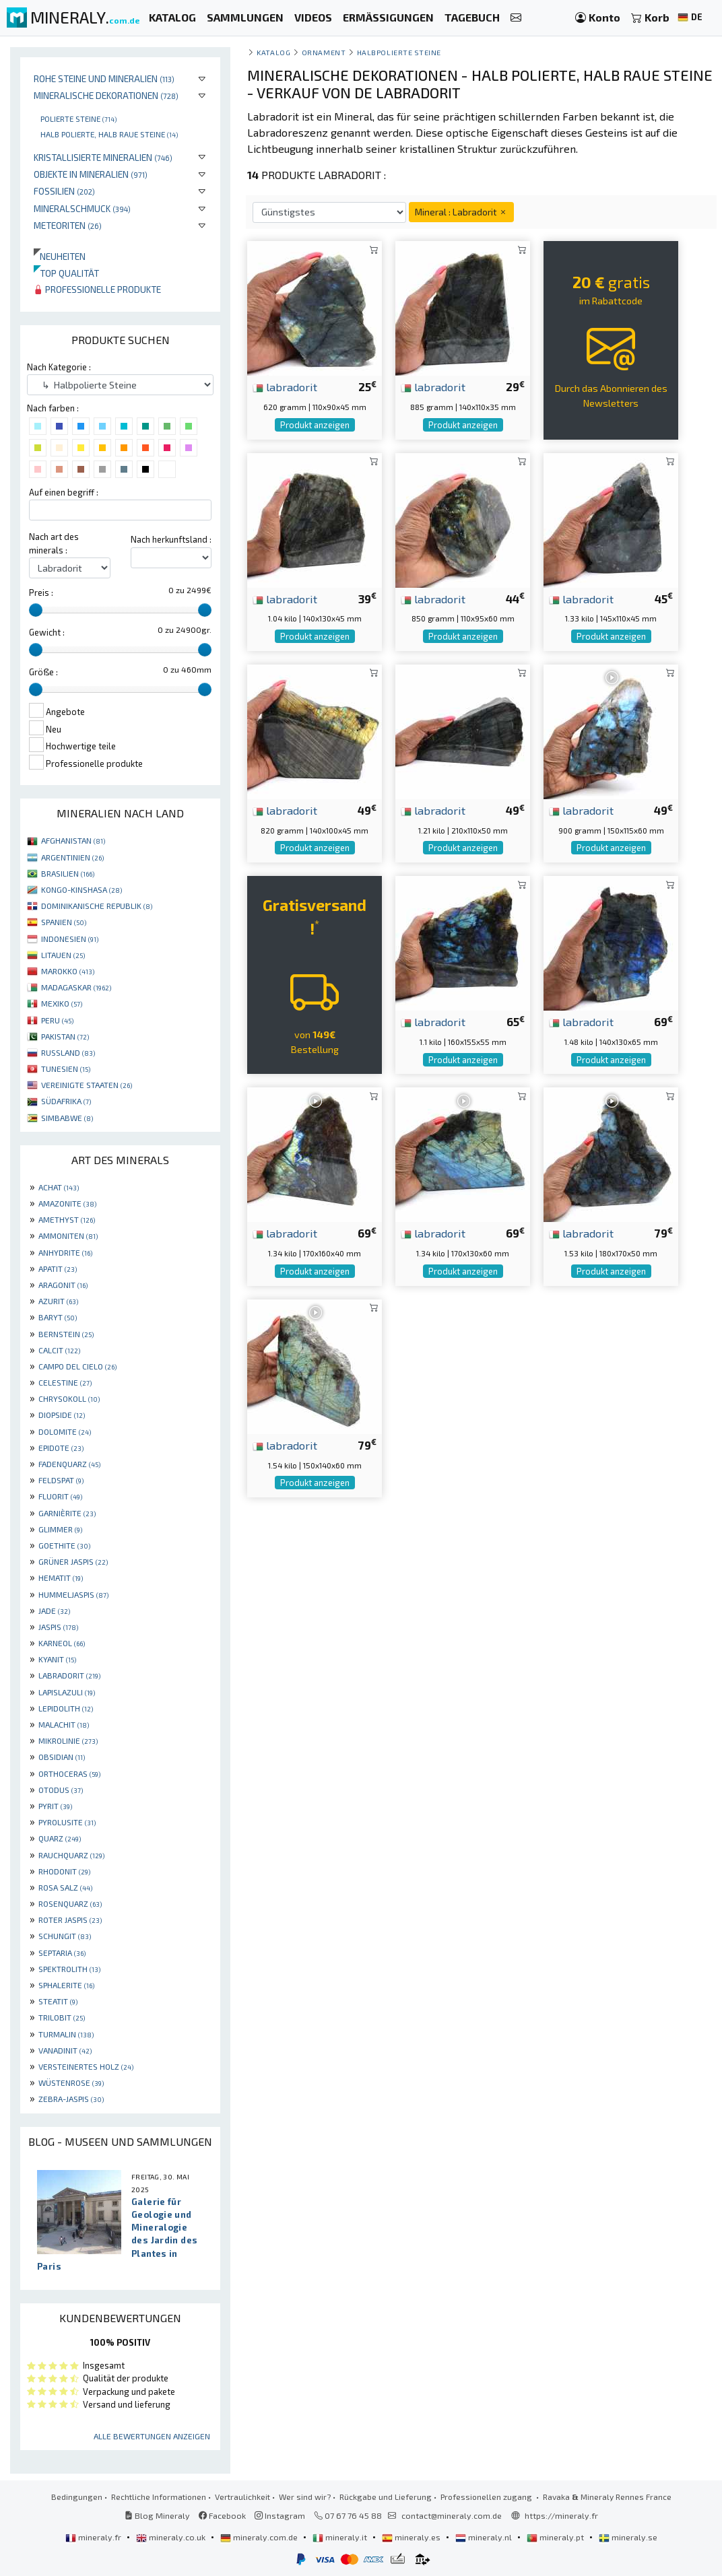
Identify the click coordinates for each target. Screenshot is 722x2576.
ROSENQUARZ (70, 1903)
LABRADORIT (69, 1675)
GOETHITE (64, 1545)
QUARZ (59, 1838)
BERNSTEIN (66, 1333)
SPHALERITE (66, 1985)
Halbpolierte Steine (399, 52)
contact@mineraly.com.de (451, 2515)
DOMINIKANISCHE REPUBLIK (96, 905)
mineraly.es (412, 2537)
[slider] (35, 610)
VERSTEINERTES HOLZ (85, 2066)
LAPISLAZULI (66, 1692)
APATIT (57, 1268)
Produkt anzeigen (315, 424)
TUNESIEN (65, 1068)
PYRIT (55, 1805)
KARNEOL (61, 1643)
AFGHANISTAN (73, 840)
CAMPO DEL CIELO (77, 1366)
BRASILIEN (67, 873)
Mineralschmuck (82, 208)
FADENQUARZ (69, 1463)
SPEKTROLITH (69, 1968)
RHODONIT (64, 1871)
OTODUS (60, 1789)
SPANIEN (63, 921)
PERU (57, 1020)
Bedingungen (76, 2496)
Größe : (43, 672)
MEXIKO (61, 1003)
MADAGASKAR (76, 987)
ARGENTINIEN (72, 857)
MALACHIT (63, 1724)
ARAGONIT (63, 1284)
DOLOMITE (64, 1431)
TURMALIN (66, 2034)
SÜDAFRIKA (66, 1101)
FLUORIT (60, 1496)
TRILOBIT (61, 2017)
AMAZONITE (67, 1203)
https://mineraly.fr (561, 2515)
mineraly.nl (484, 2537)
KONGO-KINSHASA (81, 889)
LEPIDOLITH (65, 1708)
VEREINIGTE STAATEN (86, 1084)
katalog (273, 52)
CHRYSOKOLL (69, 1398)
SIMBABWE (67, 1117)
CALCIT (59, 1350)
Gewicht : (47, 632)
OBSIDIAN (61, 1756)
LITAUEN (63, 954)
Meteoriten (68, 225)
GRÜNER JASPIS (73, 1561)
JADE (54, 1610)
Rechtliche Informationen (158, 2496)
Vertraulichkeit (242, 2496)
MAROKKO (67, 971)
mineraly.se (628, 2537)
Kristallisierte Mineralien (103, 157)
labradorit (285, 386)
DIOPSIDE (61, 1414)
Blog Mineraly (157, 2515)
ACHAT (58, 1187)
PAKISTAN (65, 1036)
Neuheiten (60, 256)
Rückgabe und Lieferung (385, 2496)
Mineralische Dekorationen (106, 95)
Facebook (222, 2515)
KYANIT (57, 1659)
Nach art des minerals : (54, 543)
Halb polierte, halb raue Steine (109, 134)
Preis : (41, 592)
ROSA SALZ (65, 1887)
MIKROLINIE (68, 1740)
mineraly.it (341, 2537)
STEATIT (57, 2001)
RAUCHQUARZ (71, 1855)
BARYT (57, 1317)
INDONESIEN (69, 938)
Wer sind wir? (305, 2496)
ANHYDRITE (65, 1252)
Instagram (280, 2515)
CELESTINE (65, 1382)
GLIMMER (60, 1529)
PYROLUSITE (67, 1822)
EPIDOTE (61, 1447)
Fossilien (64, 191)
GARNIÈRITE (67, 1513)
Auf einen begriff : (63, 492)
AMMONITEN (68, 1235)
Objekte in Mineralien (90, 174)
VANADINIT (65, 2050)
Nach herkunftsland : (171, 539)
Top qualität (66, 273)
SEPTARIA (62, 1952)
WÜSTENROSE (71, 2082)
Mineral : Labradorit (461, 211)
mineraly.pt (556, 2537)
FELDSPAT (61, 1480)
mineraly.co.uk (171, 2537)
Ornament (324, 52)
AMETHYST (66, 1219)
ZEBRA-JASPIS (71, 2098)
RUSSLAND (68, 1052)
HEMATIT (60, 1577)
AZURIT (58, 1301)
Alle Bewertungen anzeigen (152, 2436)
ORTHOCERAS (69, 1773)
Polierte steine (78, 118)
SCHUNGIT (64, 1935)
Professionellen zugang (487, 2496)
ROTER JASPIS (70, 1919)
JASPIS (58, 1626)
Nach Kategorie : (59, 367)
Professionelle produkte (97, 289)
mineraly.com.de (260, 2537)
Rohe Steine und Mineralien (104, 78)
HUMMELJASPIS (73, 1594)
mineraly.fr (94, 2537)
